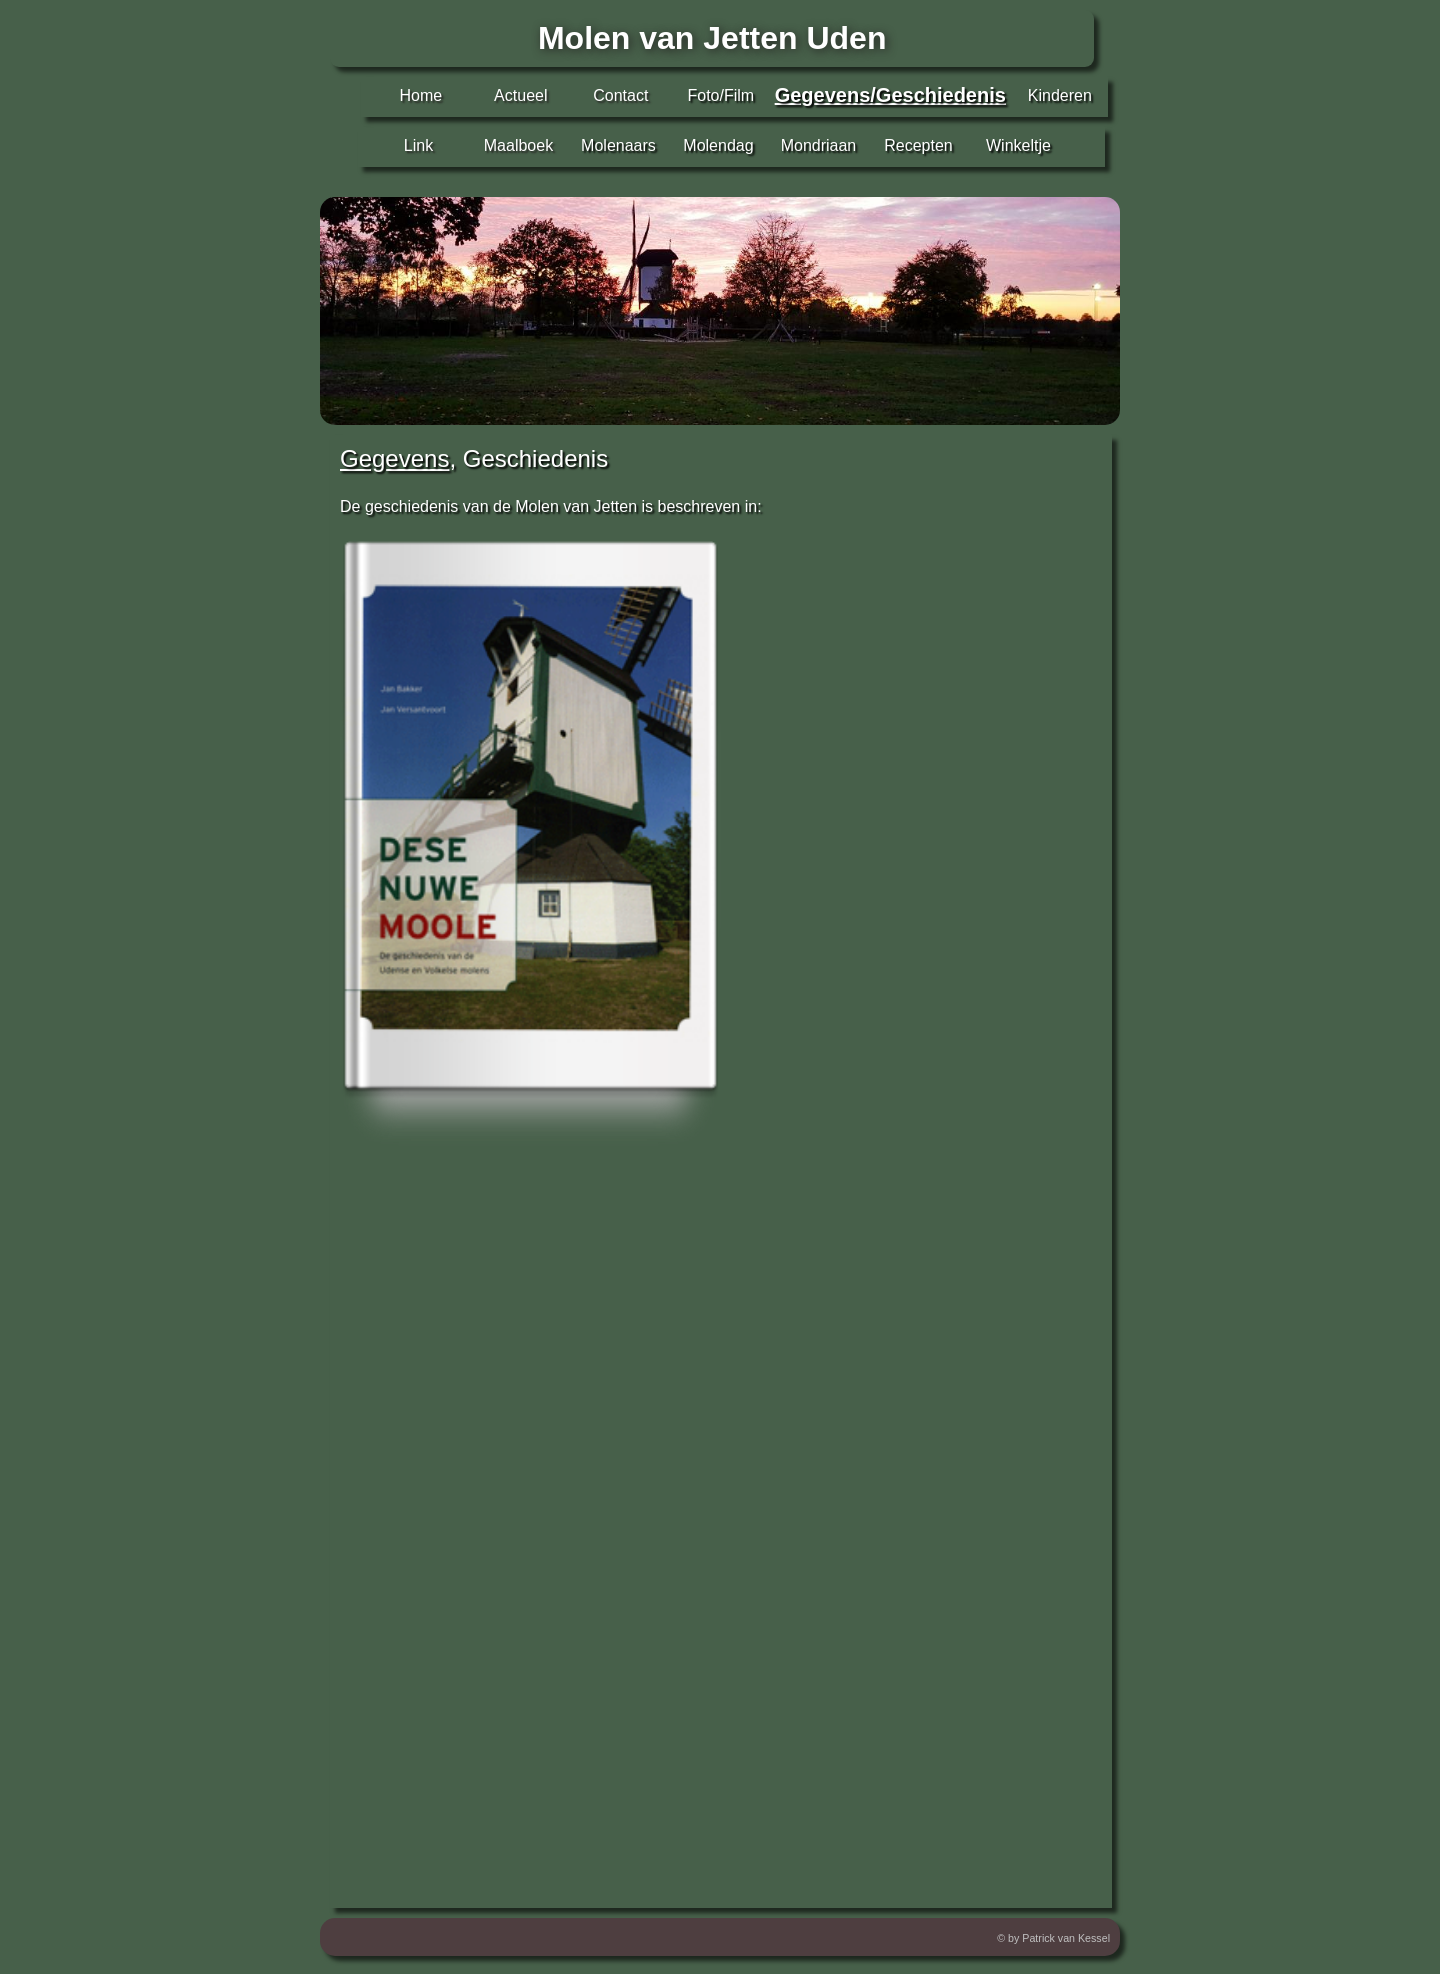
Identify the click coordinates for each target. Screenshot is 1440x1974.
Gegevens (394, 458)
